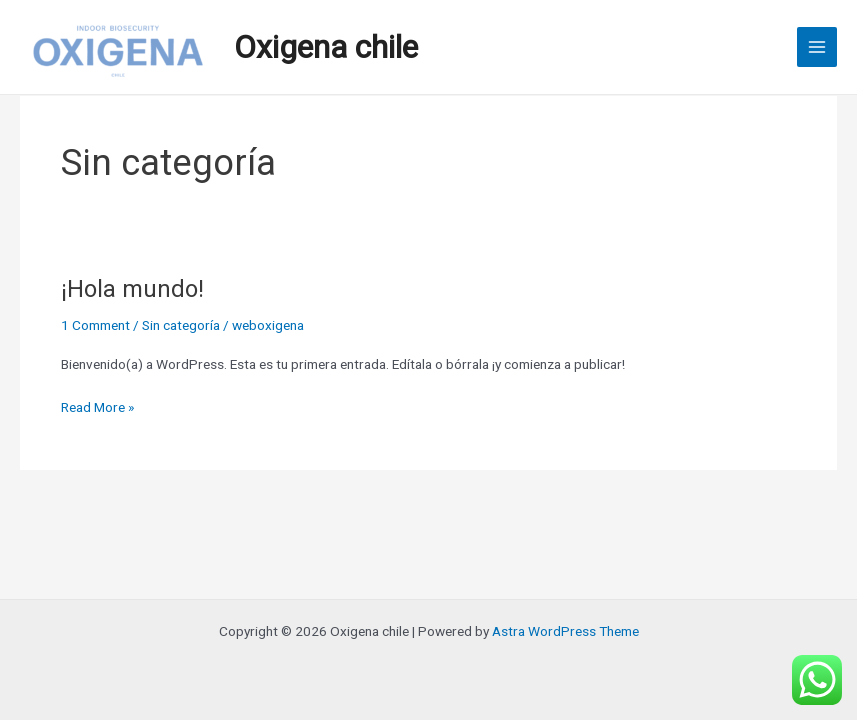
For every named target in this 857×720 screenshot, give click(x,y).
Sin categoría (181, 325)
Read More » (97, 405)
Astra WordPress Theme (565, 631)
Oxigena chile (326, 47)
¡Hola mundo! (132, 289)
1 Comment (95, 325)
